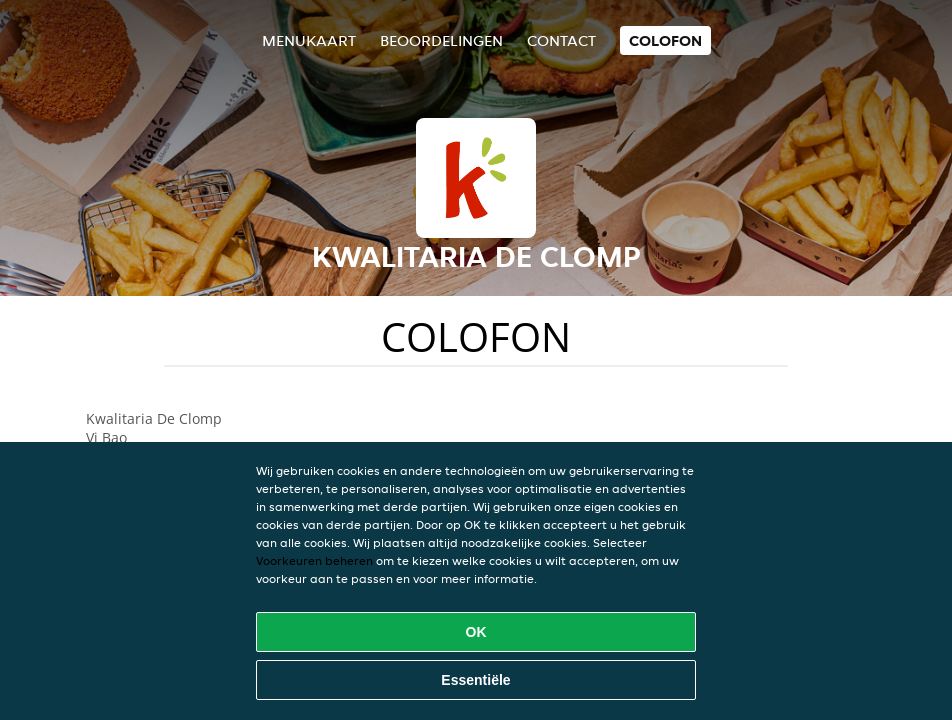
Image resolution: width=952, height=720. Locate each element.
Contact (561, 40)
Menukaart (309, 40)
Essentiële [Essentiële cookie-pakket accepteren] (475, 680)
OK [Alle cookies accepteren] (476, 632)
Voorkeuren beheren (314, 560)
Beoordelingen (441, 40)
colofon (665, 40)
